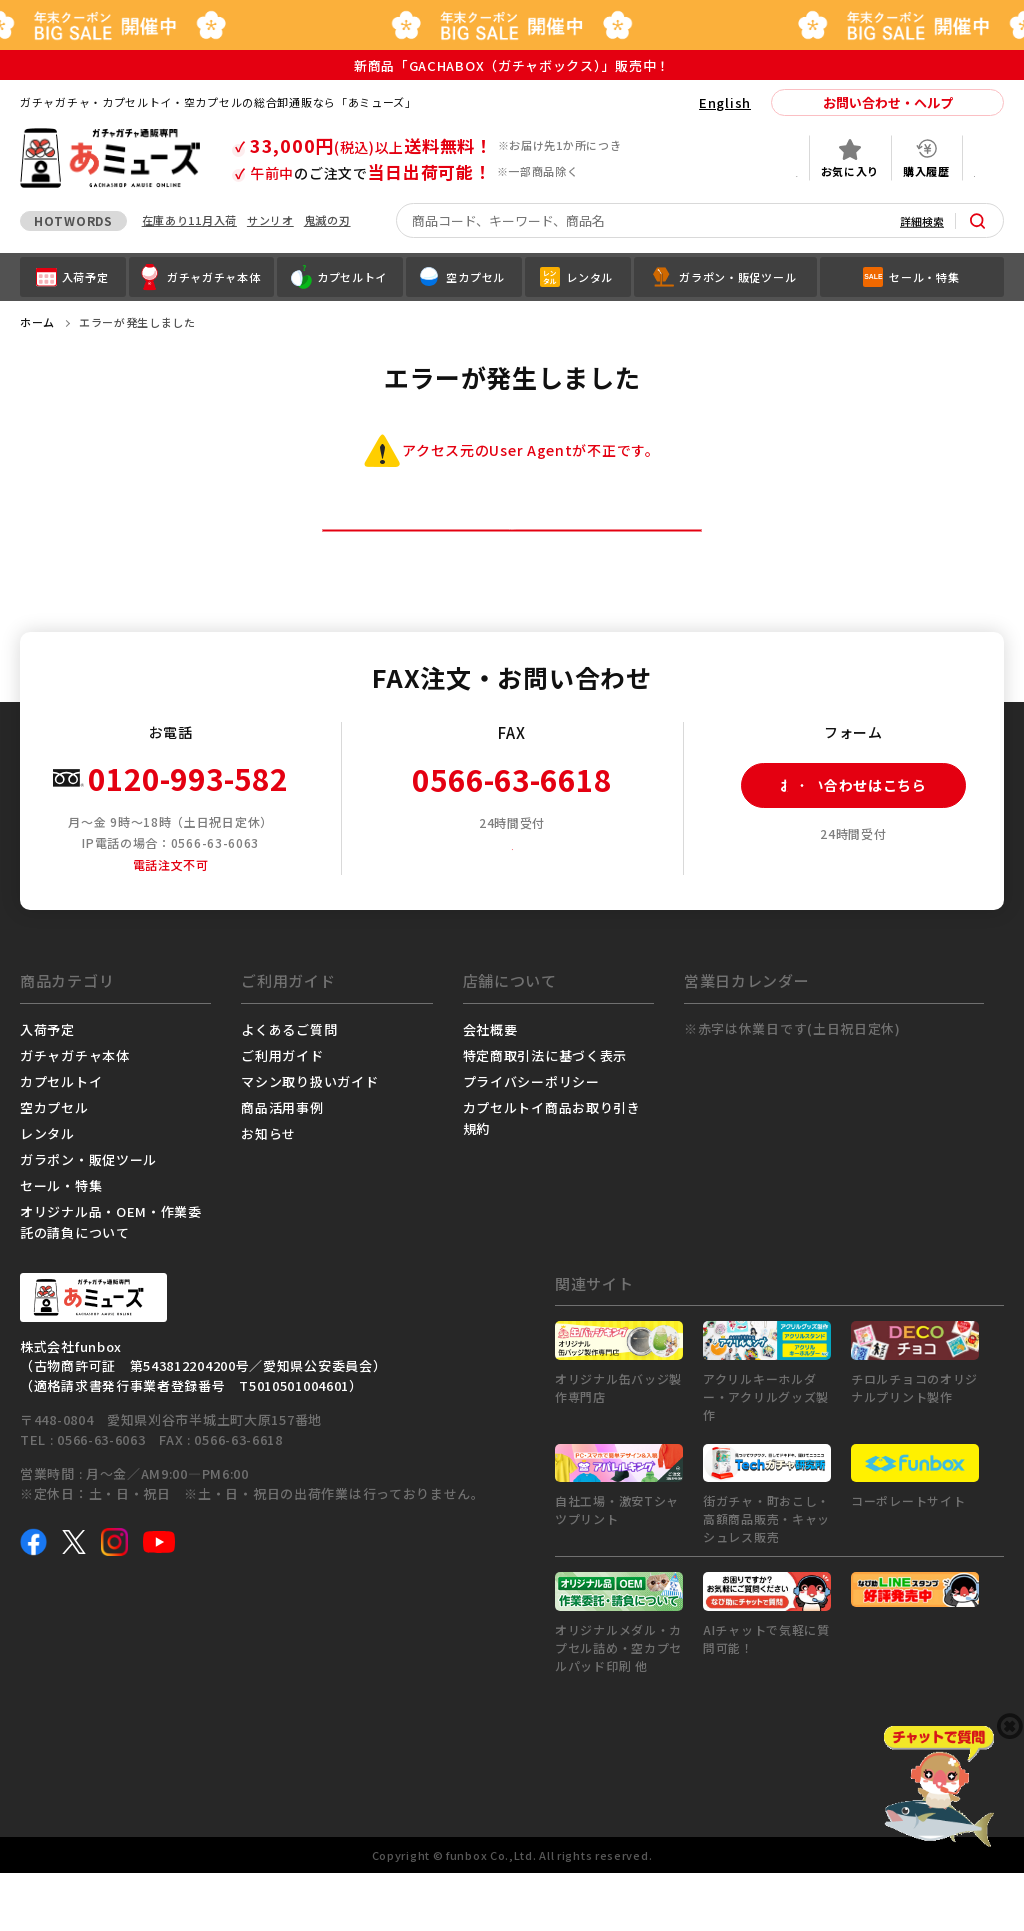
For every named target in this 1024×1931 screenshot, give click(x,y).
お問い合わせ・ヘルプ (888, 102)
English (725, 102)
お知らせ (268, 1190)
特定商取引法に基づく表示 (545, 1112)
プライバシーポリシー (531, 1138)
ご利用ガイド (282, 1112)
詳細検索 (922, 220)
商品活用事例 (282, 1164)
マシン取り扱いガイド (309, 1138)
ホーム (37, 322)
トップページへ (512, 558)
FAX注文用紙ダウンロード (519, 901)
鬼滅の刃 (327, 220)
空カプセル (54, 1164)
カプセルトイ (61, 1138)
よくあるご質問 (289, 1086)
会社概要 (490, 1086)
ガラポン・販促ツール (88, 1216)
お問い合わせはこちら (834, 842)
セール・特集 (61, 1242)
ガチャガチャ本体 (75, 1112)
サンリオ (270, 220)
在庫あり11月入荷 (189, 220)
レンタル (47, 1190)
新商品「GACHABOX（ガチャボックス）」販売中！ (512, 65)
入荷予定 (47, 1086)
